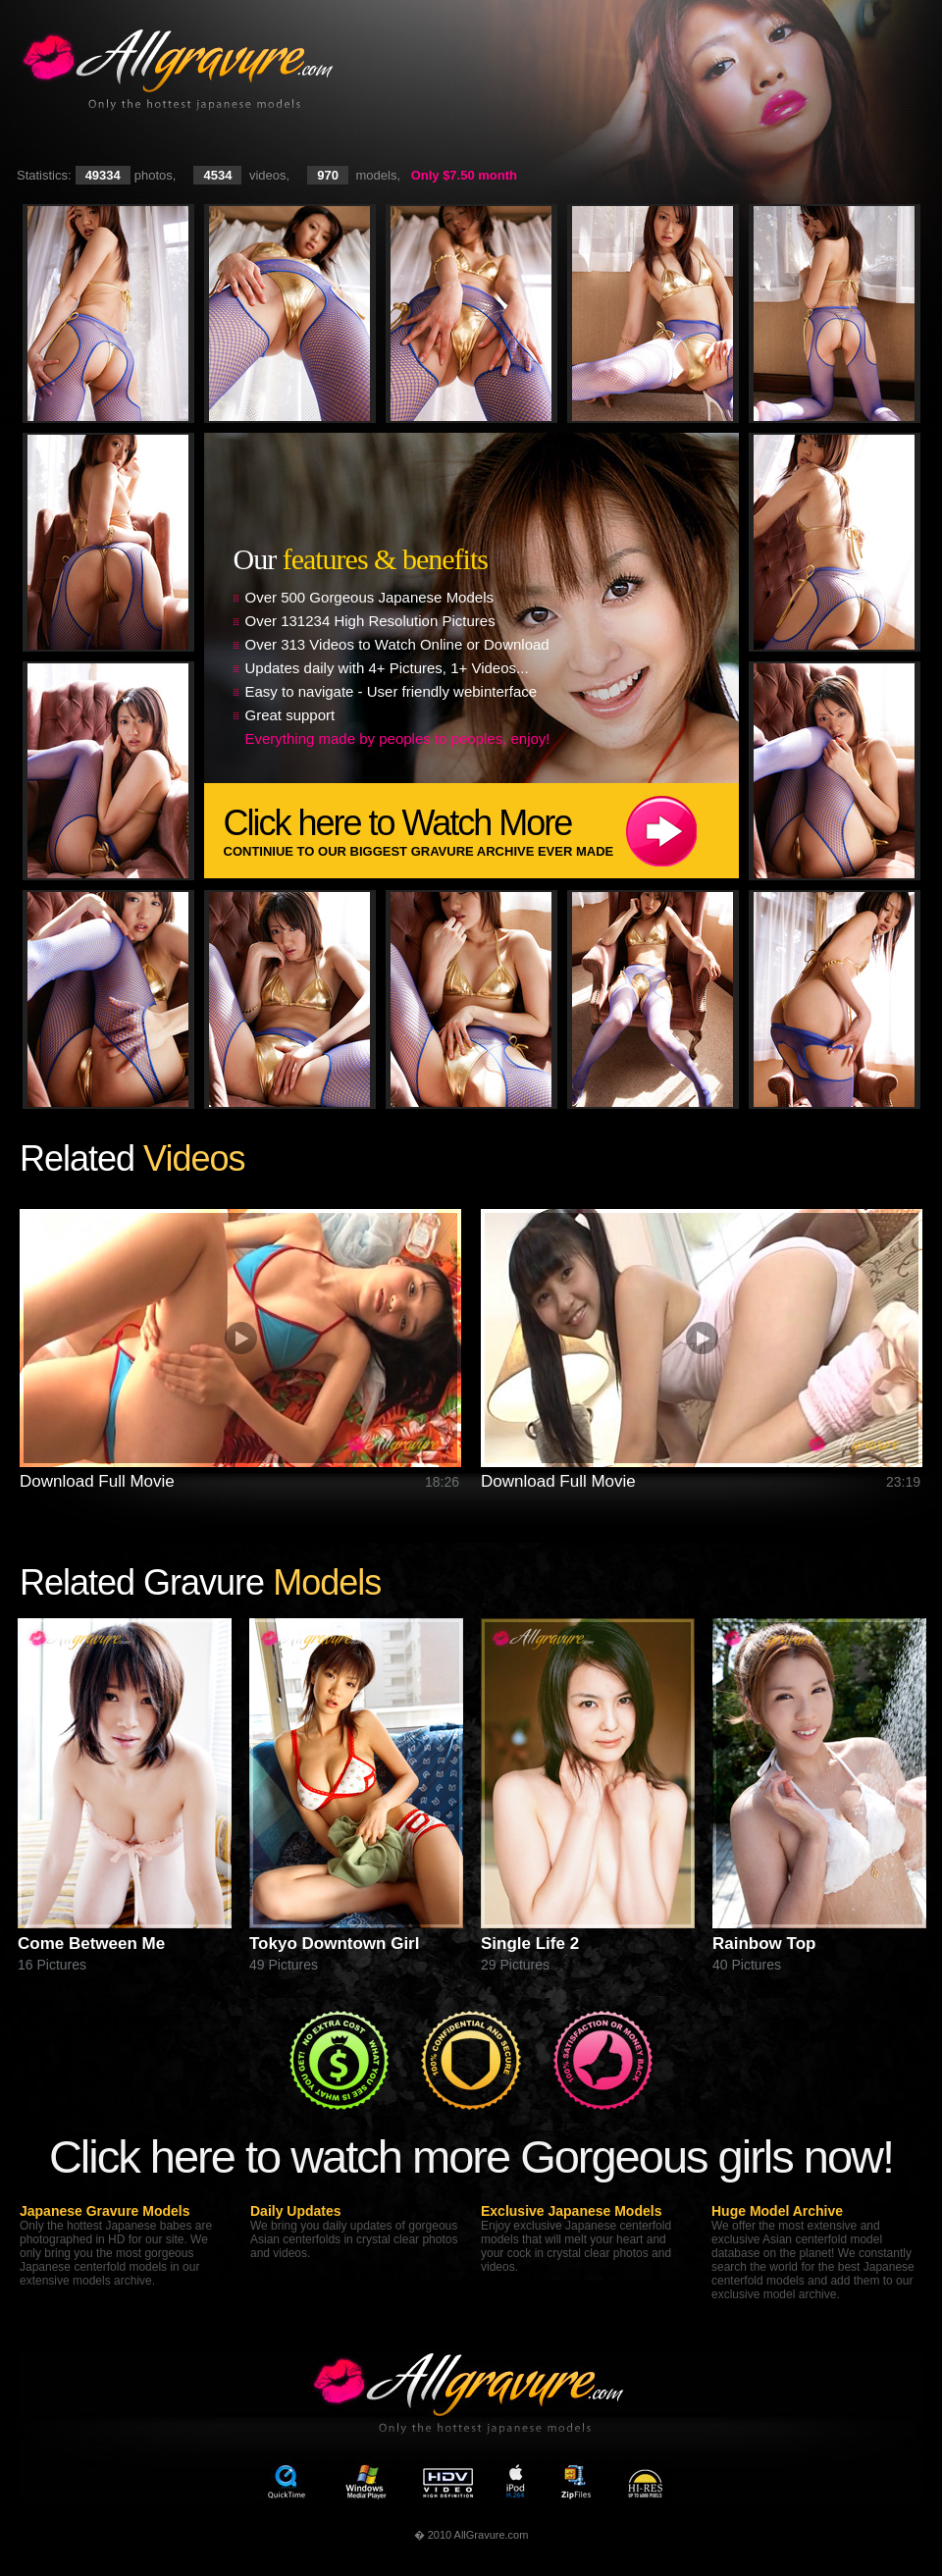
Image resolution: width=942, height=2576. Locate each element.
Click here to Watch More (481, 831)
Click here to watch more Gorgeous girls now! (471, 2156)
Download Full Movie (97, 1481)
